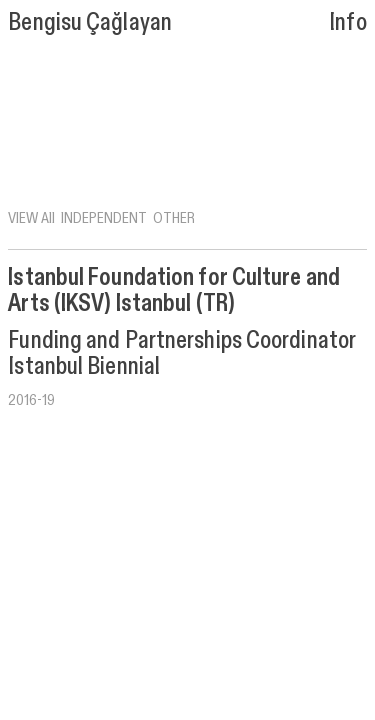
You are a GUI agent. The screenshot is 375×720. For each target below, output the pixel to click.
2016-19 (31, 399)
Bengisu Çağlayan (90, 20)
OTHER (174, 217)
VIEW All (31, 217)
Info (347, 20)
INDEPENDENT (104, 217)
